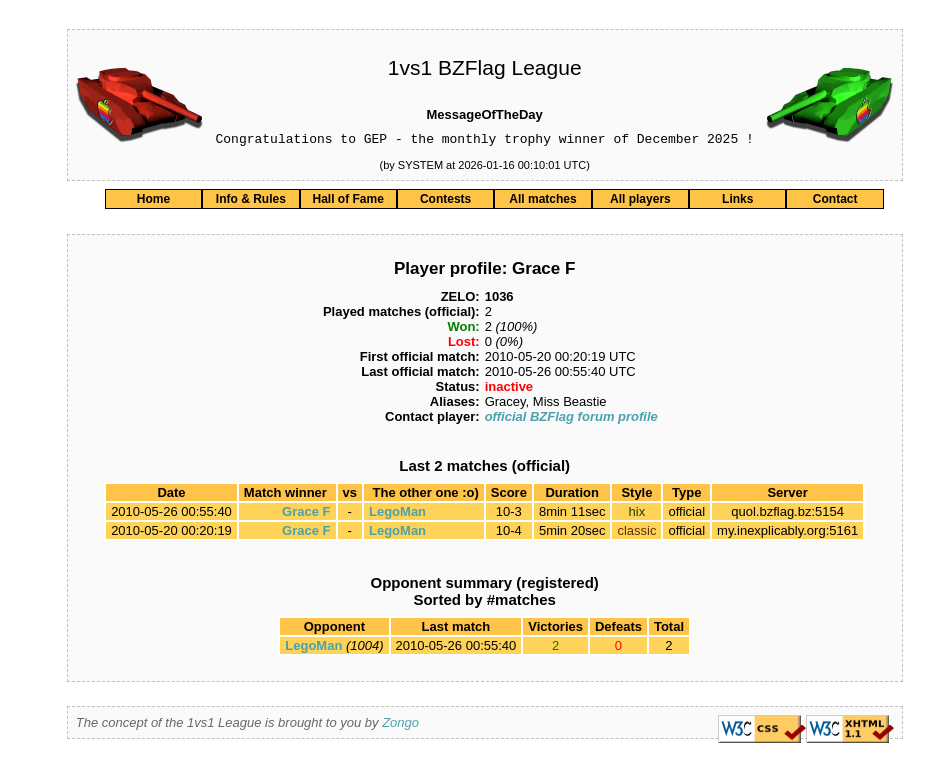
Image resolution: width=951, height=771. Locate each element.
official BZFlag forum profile (571, 419)
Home (153, 202)
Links (737, 202)
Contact (835, 202)
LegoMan (397, 514)
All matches (542, 202)
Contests (445, 202)
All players (640, 202)
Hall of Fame (348, 202)
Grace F (306, 514)
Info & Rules (251, 202)
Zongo (400, 725)
